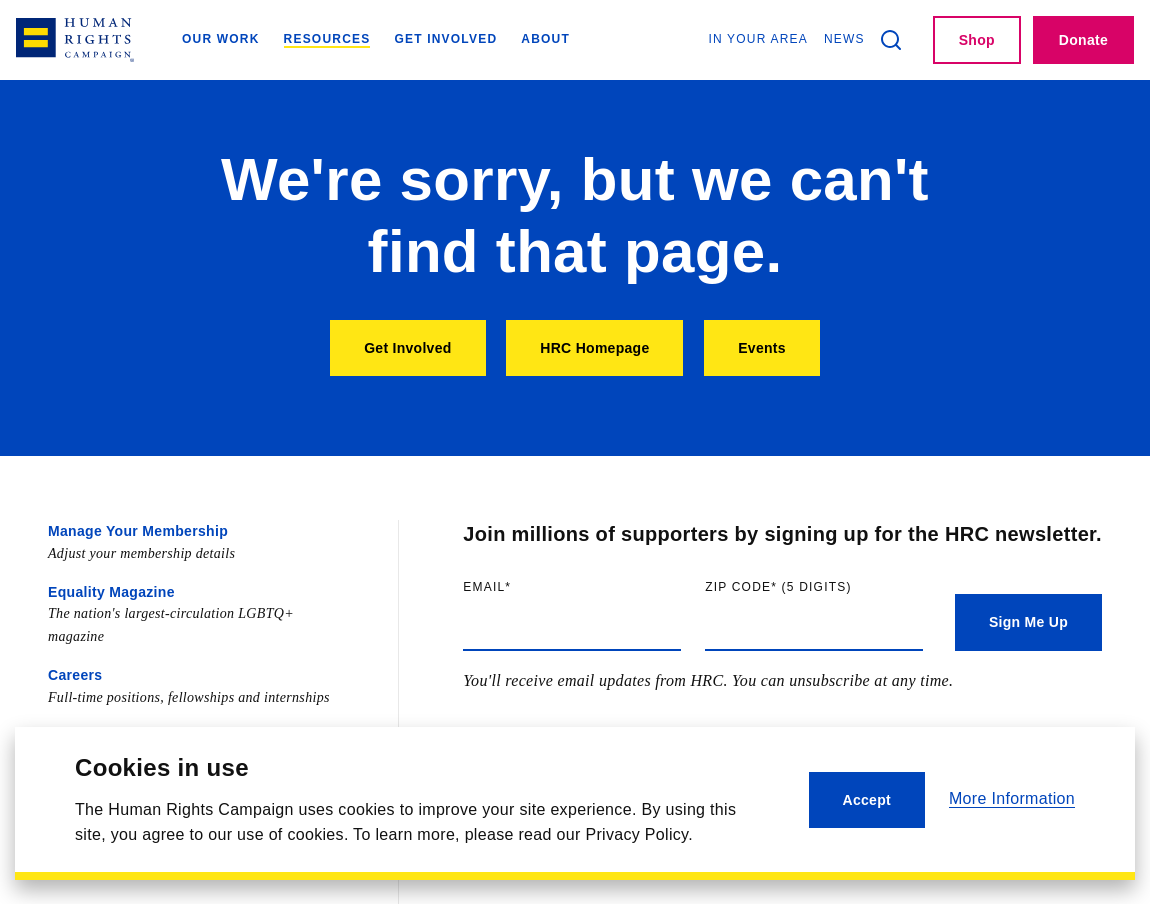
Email (528, 587)
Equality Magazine (111, 592)
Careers (75, 675)
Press (68, 736)
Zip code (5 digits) (814, 587)
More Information (1012, 798)
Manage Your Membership (138, 531)
